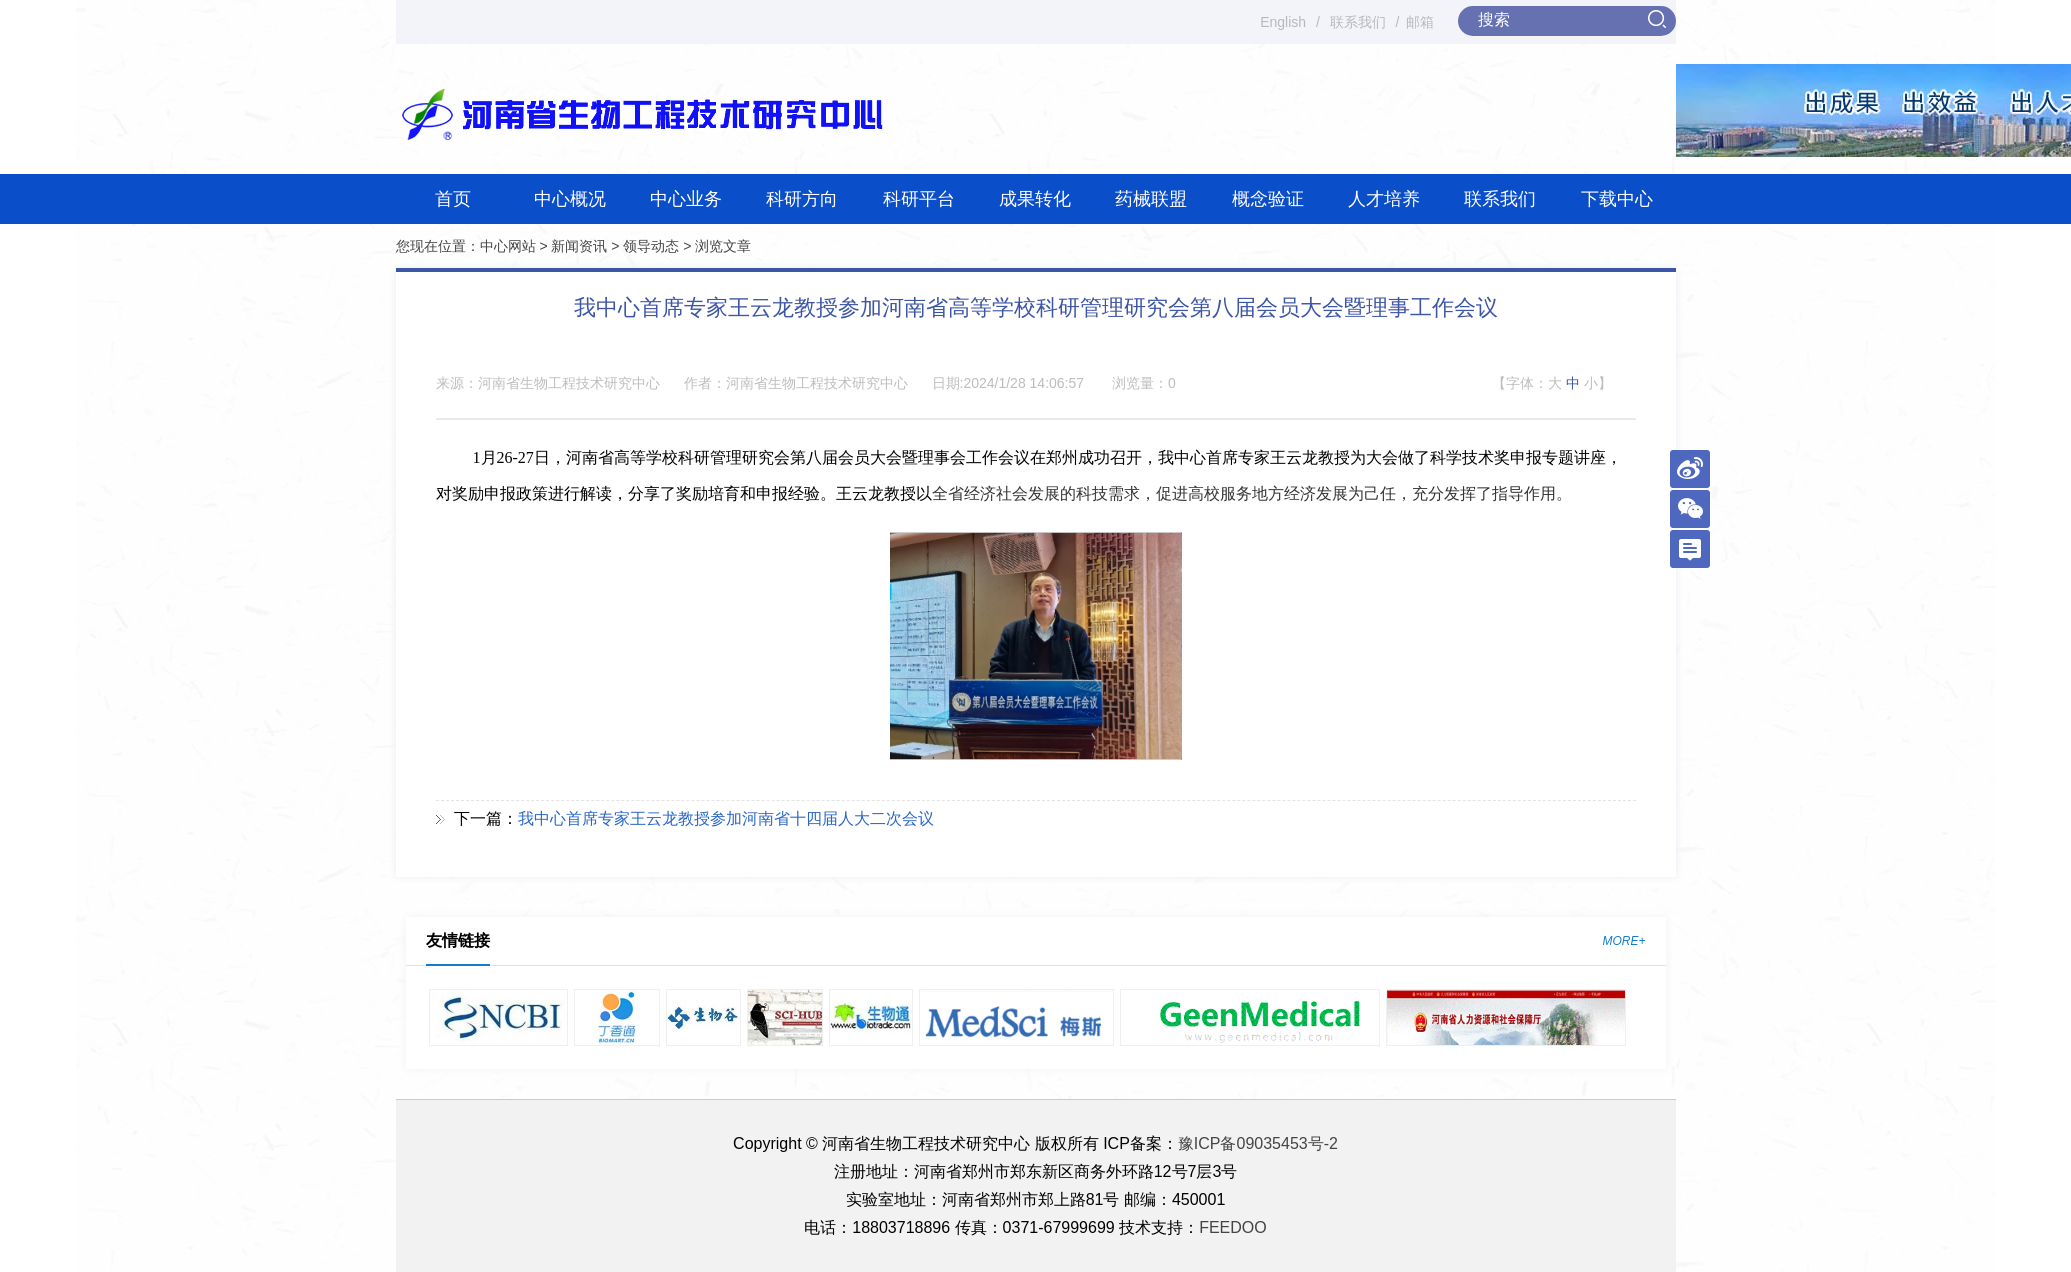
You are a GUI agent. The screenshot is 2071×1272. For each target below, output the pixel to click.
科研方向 (802, 199)
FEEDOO (1233, 1227)
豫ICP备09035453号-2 (1258, 1143)
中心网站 (508, 246)
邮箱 (1420, 22)
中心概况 (570, 199)
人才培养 (1384, 199)
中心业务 (686, 199)
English (1283, 22)
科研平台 (919, 199)
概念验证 (1268, 199)
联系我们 (1358, 22)
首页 (453, 199)
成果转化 (1035, 199)
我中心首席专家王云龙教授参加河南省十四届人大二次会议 (726, 818)
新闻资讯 (579, 246)
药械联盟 (1151, 199)
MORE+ (1623, 941)
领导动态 (651, 246)
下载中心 (1617, 199)
